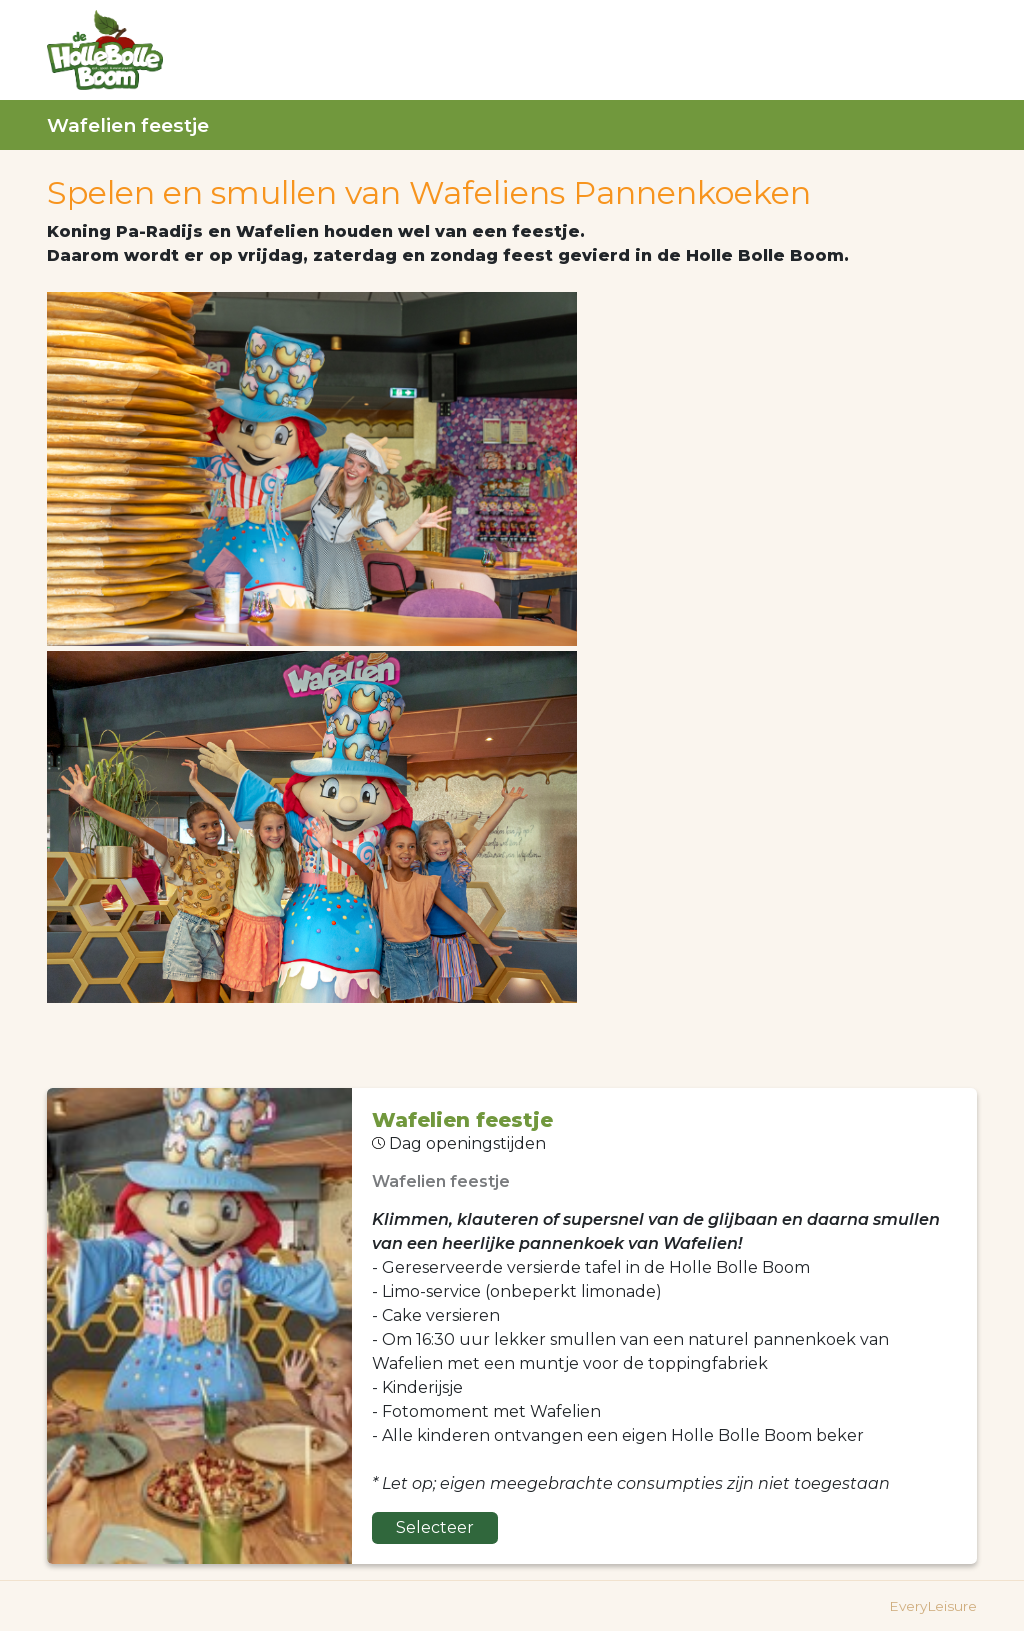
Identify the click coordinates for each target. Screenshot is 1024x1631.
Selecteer (435, 1527)
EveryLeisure (933, 1606)
